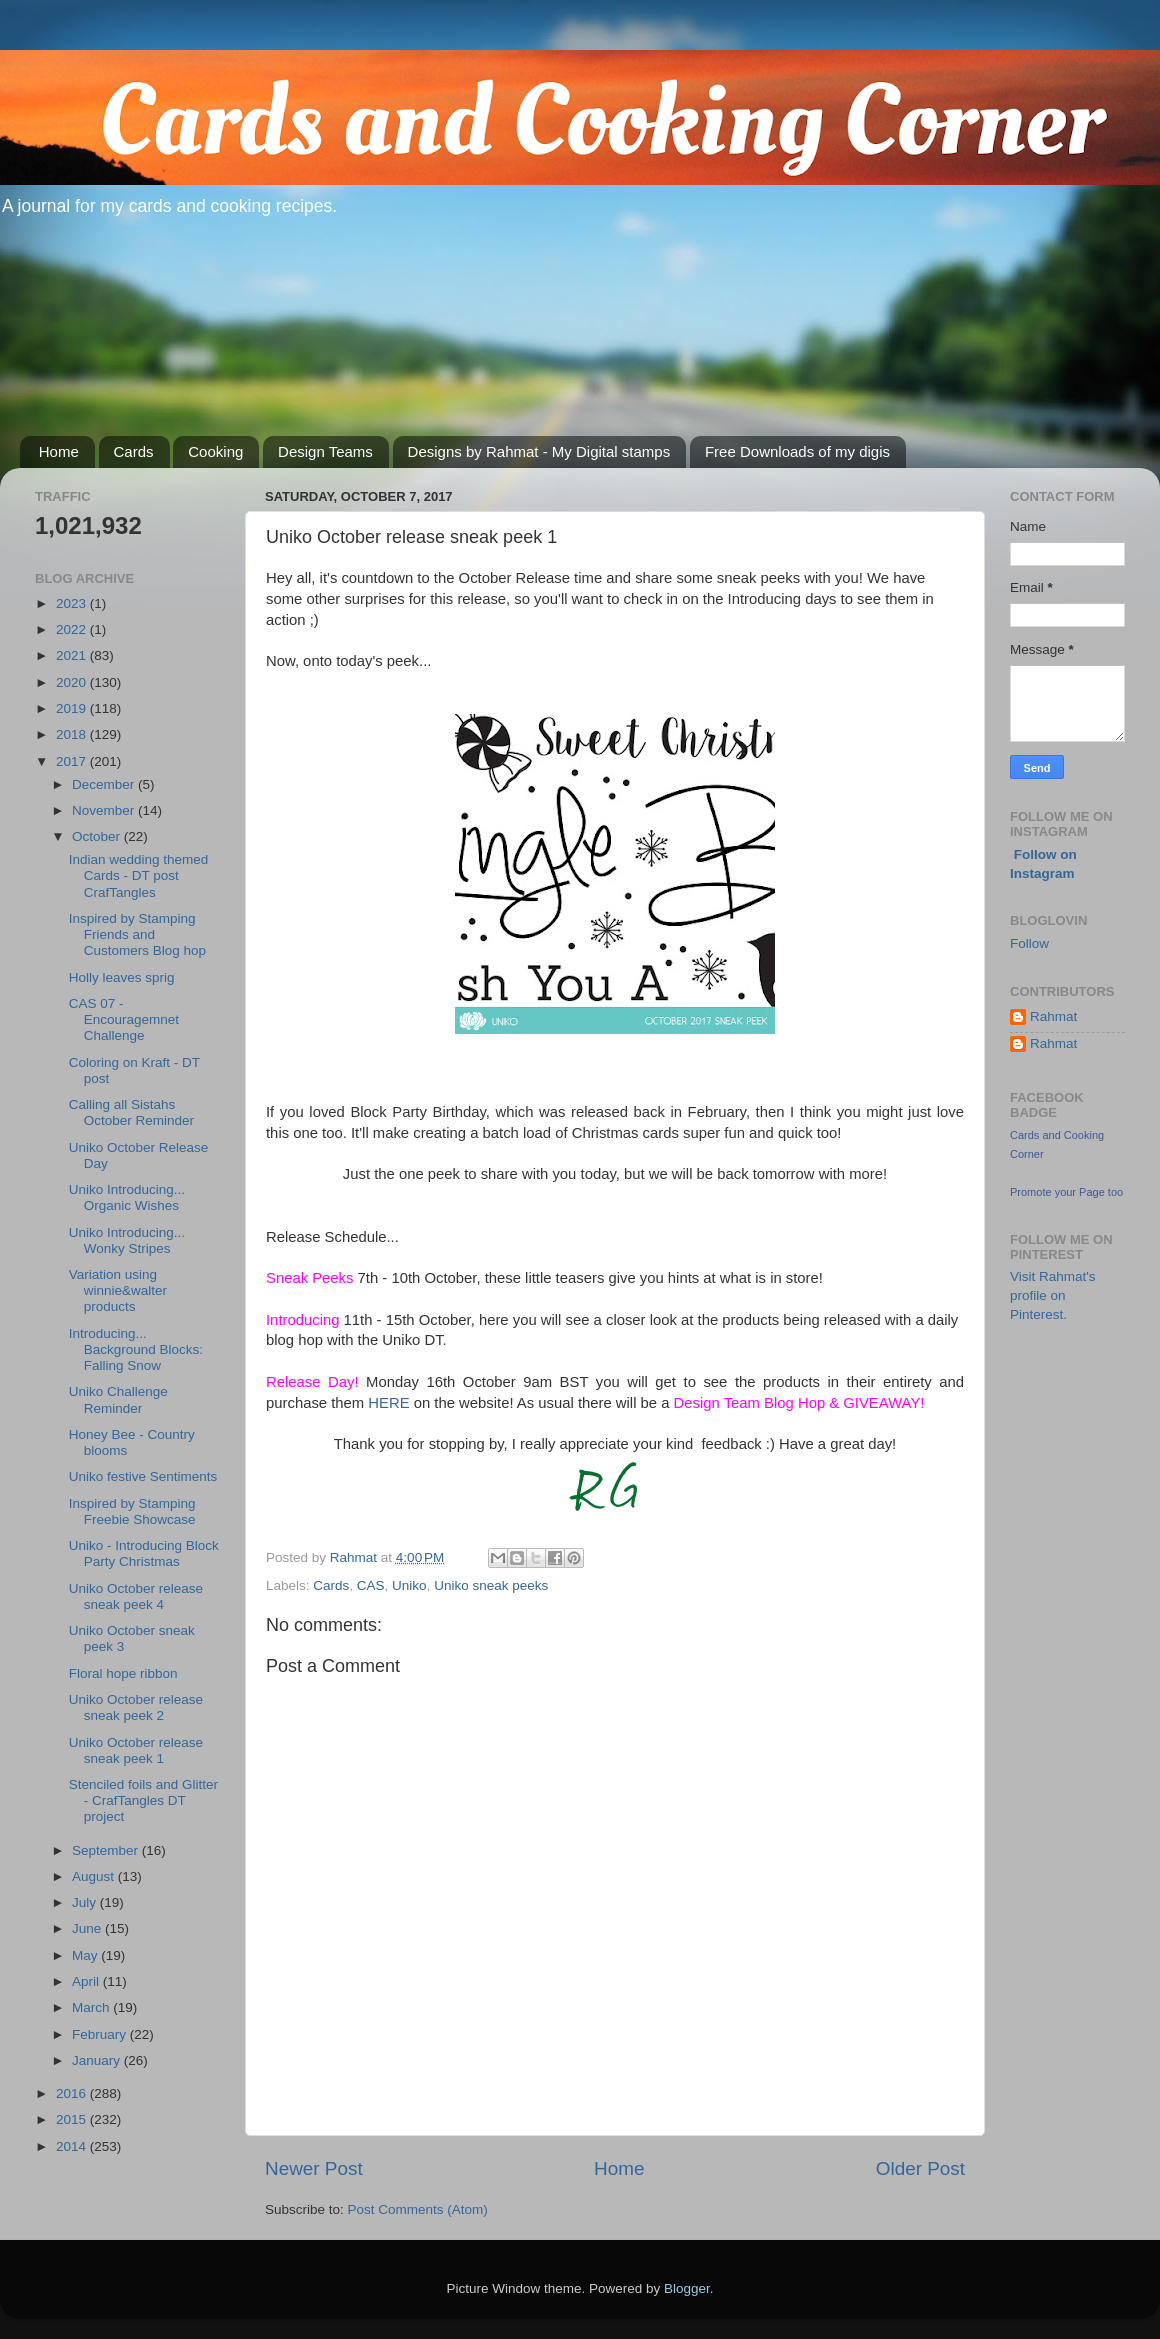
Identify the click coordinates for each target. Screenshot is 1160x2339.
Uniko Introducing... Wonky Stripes (127, 1240)
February (101, 2034)
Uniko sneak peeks (491, 1585)
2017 (73, 761)
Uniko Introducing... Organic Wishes (127, 1197)
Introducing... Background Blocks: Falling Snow (136, 1349)
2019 (73, 708)
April (87, 1981)
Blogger (687, 2288)
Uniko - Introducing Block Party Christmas (144, 1553)
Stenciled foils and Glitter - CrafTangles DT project (143, 1800)
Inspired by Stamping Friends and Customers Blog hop (137, 934)
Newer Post (314, 2168)
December (105, 784)
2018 (73, 734)
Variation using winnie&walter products (118, 1290)
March (92, 2007)
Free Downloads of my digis (797, 451)
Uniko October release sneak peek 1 (136, 1750)
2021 (73, 655)
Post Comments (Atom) (418, 2209)
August (95, 1876)
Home (59, 451)
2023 (73, 603)
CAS (371, 1585)
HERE (388, 1403)
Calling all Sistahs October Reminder (131, 1112)
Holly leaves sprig (122, 977)
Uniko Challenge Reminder (118, 1399)
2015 (73, 2119)
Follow (1029, 943)
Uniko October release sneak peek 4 (136, 1596)
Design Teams (325, 451)
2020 (73, 682)
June (88, 1928)
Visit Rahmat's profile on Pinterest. (1053, 1295)
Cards (134, 451)
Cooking (215, 451)
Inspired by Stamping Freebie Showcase (132, 1511)
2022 (73, 629)
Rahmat (1053, 1016)
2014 (73, 2146)
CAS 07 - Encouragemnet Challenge (124, 1019)
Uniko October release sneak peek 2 (136, 1707)
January (98, 2060)
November (105, 810)
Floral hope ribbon (123, 1673)
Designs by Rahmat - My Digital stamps (539, 451)
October (98, 836)
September (107, 1850)
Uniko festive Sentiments (143, 1476)
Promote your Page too (1066, 1192)
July (86, 1902)
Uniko (409, 1585)
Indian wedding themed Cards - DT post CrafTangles (139, 875)
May (86, 1955)
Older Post (920, 2168)
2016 (73, 2093)
